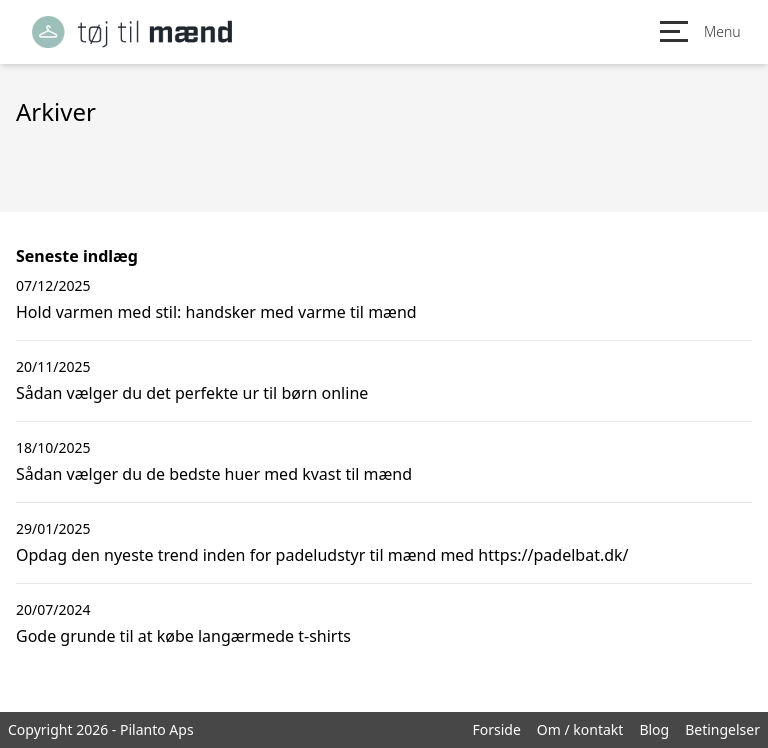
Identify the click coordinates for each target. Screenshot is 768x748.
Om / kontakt (580, 729)
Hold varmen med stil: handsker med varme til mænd (216, 312)
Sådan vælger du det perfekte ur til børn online (192, 393)
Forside (496, 729)
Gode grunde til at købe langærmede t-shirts (183, 636)
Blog (654, 729)
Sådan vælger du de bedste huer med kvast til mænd (214, 474)
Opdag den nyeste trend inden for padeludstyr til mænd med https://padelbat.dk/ (322, 555)
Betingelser (722, 729)
